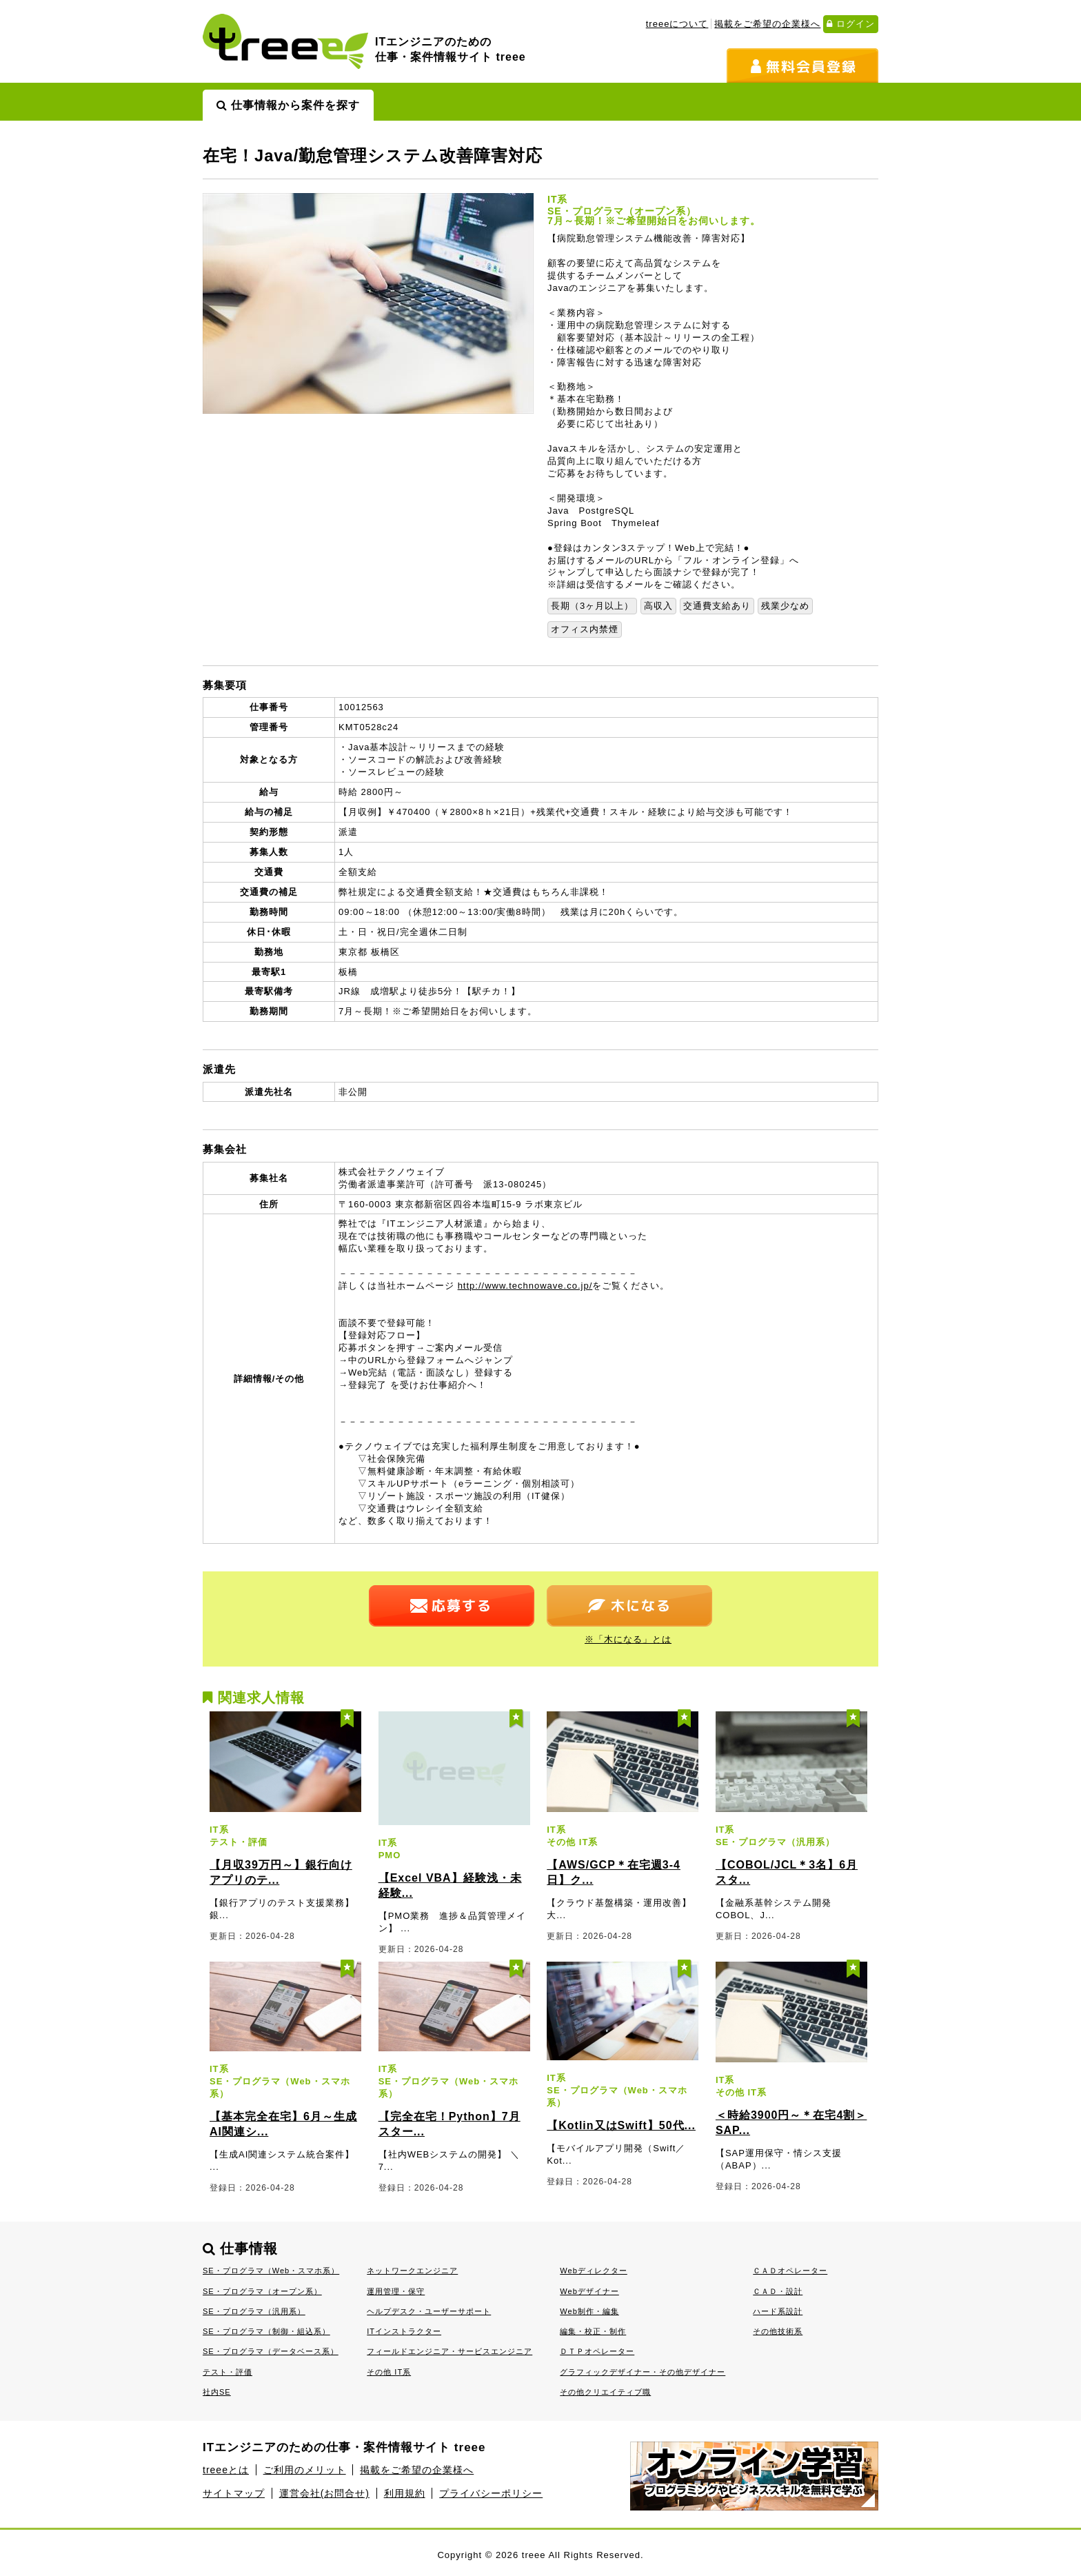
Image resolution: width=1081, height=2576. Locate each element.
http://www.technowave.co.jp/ (525, 1285)
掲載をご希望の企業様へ (767, 24)
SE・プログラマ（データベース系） (271, 2351)
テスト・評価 (227, 2372)
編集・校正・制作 (593, 2331)
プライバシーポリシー (491, 2493)
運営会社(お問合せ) (324, 2493)
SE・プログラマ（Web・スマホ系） (271, 2270)
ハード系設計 (777, 2311)
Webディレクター (593, 2270)
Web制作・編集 (589, 2311)
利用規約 (404, 2493)
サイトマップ (234, 2493)
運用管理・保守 (396, 2291)
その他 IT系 (389, 2372)
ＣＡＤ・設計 (777, 2291)
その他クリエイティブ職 (605, 2392)
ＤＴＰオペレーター (597, 2351)
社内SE (217, 2392)
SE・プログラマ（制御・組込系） (266, 2331)
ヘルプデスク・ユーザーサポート (429, 2311)
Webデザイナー (589, 2291)
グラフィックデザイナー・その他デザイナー (642, 2372)
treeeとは (226, 2469)
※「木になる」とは (628, 1639)
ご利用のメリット (304, 2469)
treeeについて (677, 24)
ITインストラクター (404, 2331)
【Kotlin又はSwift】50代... (621, 2125)
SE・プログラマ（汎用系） (254, 2311)
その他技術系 (777, 2331)
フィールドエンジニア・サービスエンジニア (449, 2351)
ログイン (851, 24)
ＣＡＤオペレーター (790, 2270)
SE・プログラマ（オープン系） (262, 2291)
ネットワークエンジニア (412, 2270)
